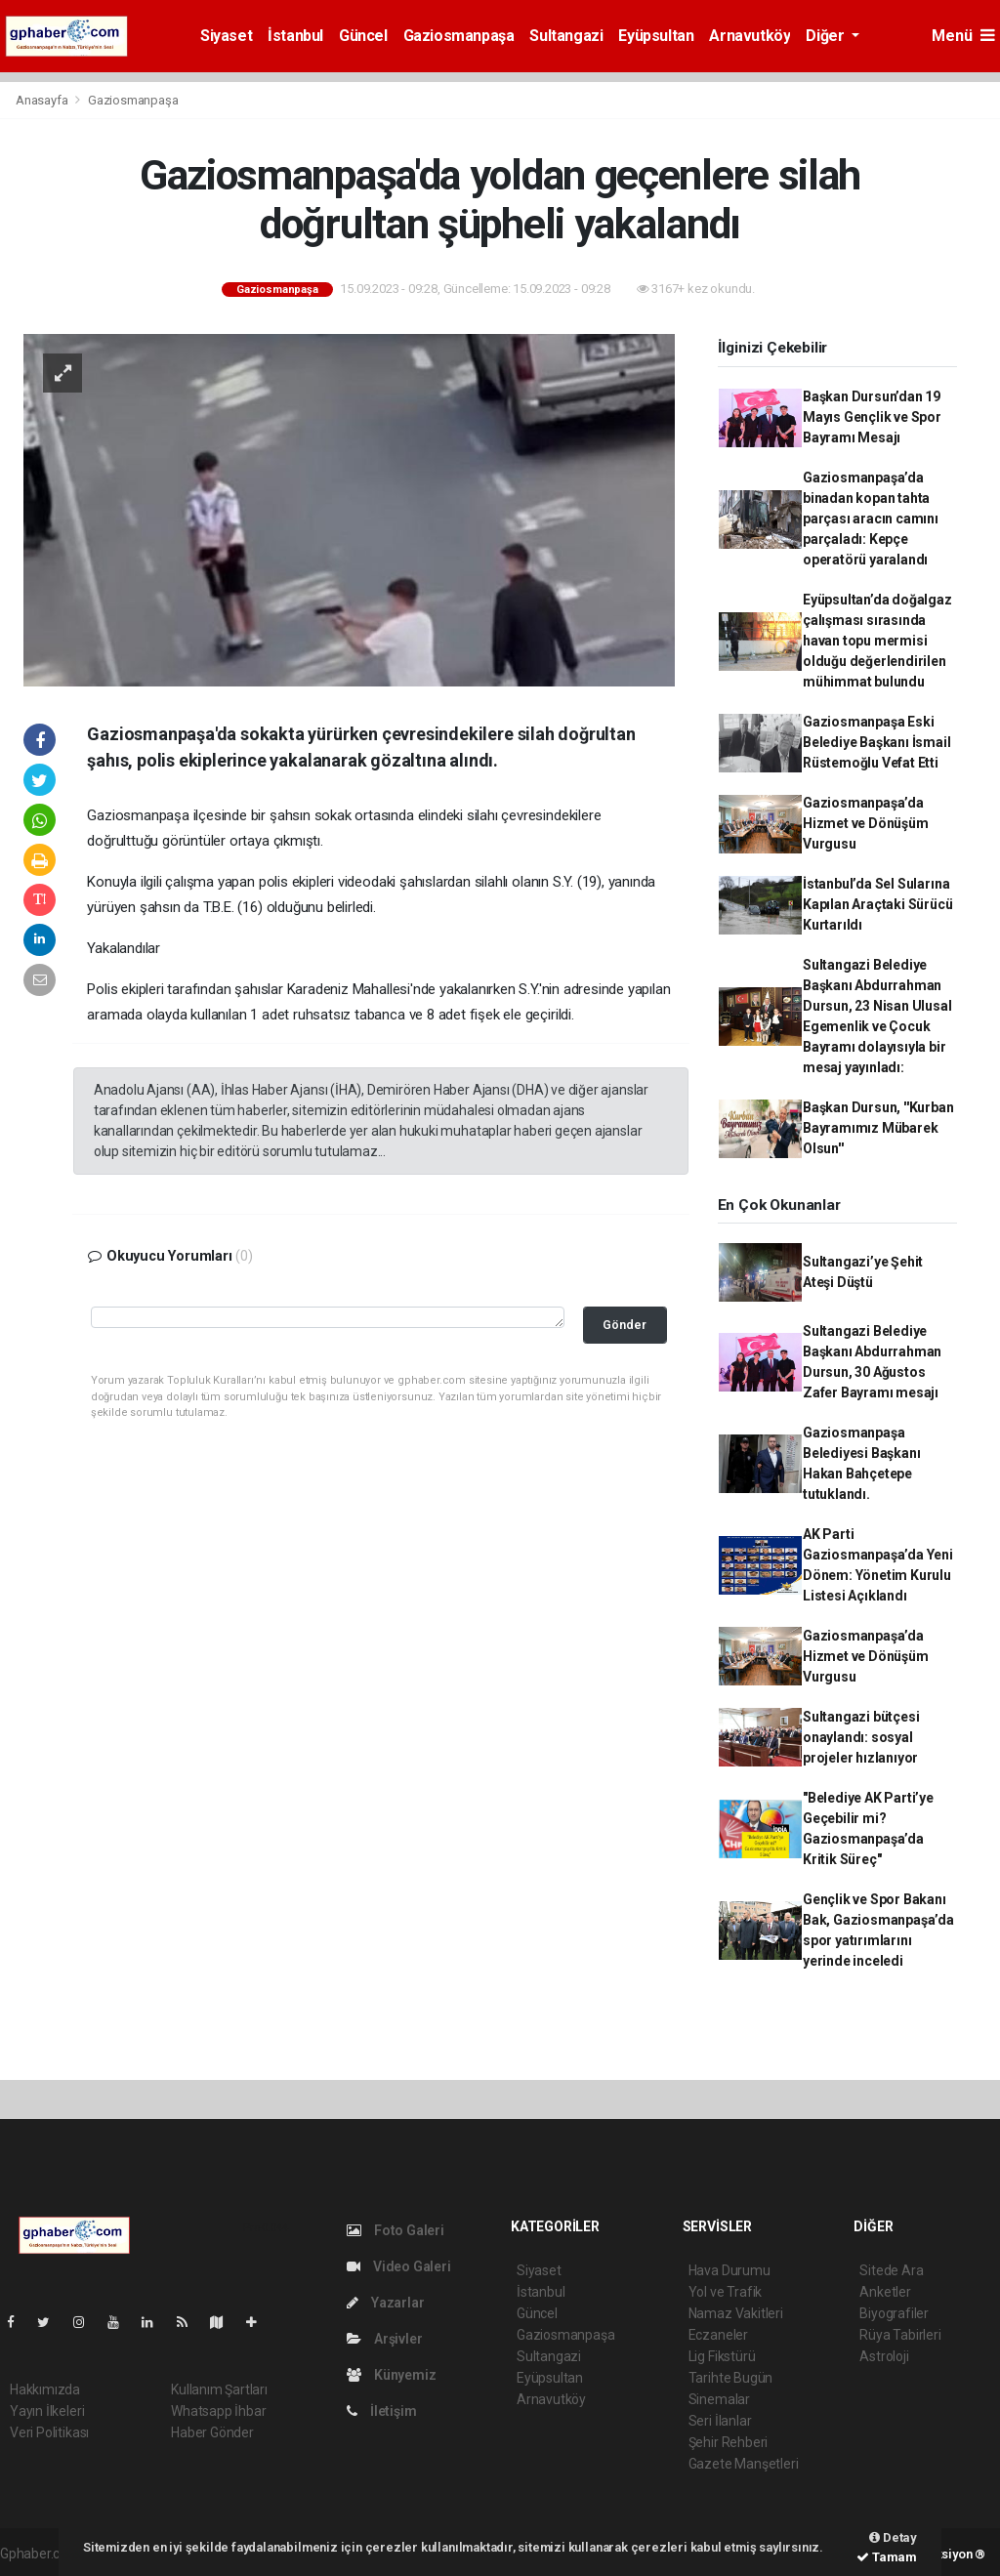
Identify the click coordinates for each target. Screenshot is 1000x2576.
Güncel (363, 35)
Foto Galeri (395, 2230)
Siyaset (226, 35)
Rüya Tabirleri (899, 2335)
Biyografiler (894, 2313)
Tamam (886, 2557)
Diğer (827, 35)
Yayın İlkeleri (47, 2411)
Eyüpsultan (655, 35)
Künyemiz (391, 2375)
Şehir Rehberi (728, 2442)
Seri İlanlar (720, 2421)
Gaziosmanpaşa (459, 35)
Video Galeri (398, 2266)
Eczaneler (718, 2335)
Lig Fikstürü (722, 2356)
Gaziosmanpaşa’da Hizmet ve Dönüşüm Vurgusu (866, 823)
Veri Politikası (49, 2432)
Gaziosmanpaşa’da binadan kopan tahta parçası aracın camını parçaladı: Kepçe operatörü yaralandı (870, 518)
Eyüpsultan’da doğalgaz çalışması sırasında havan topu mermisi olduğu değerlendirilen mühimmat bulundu (877, 640)
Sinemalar (719, 2399)
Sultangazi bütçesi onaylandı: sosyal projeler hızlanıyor (861, 1737)
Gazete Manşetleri (743, 2464)
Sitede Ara (891, 2270)
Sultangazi (566, 35)
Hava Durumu (729, 2270)
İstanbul (295, 35)
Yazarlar (385, 2302)
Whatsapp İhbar (218, 2411)
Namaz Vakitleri (735, 2313)
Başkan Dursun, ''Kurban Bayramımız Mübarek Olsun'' (878, 1128)
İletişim (381, 2411)
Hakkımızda (45, 2389)
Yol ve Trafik (725, 2292)
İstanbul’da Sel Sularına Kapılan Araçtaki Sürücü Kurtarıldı (878, 904)
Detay (893, 2537)
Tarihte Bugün (730, 2378)
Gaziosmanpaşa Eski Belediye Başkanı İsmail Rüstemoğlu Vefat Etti (877, 742)
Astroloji (883, 2356)
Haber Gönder (212, 2432)
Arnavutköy (749, 35)
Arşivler (384, 2339)
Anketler (884, 2292)
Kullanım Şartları (219, 2389)
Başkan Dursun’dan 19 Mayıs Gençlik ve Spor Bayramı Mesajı (872, 417)
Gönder (624, 1324)
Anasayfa (43, 100)
